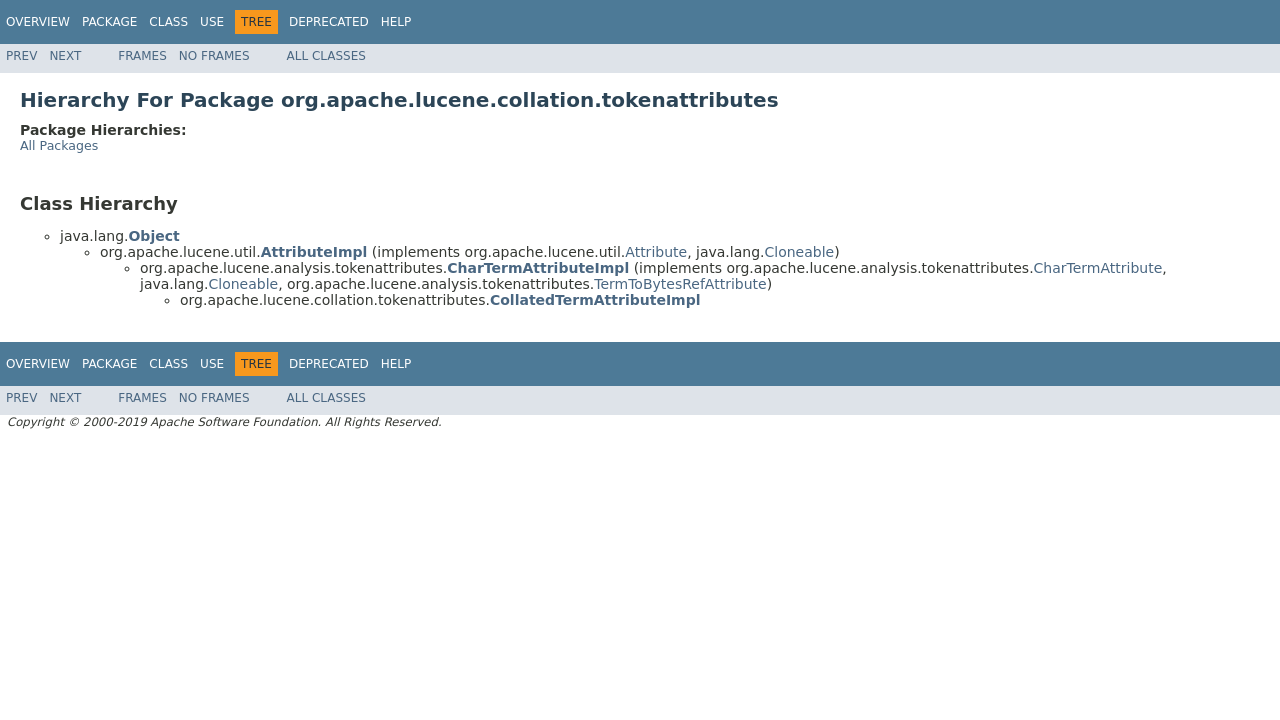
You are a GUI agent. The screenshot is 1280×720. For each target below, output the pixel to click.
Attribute (656, 252)
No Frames (214, 56)
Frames (142, 56)
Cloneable (800, 252)
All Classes (326, 56)
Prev (21, 56)
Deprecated (329, 22)
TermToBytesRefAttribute (680, 284)
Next (65, 56)
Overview (38, 22)
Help (396, 22)
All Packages (59, 145)
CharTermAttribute (1098, 268)
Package (109, 22)
